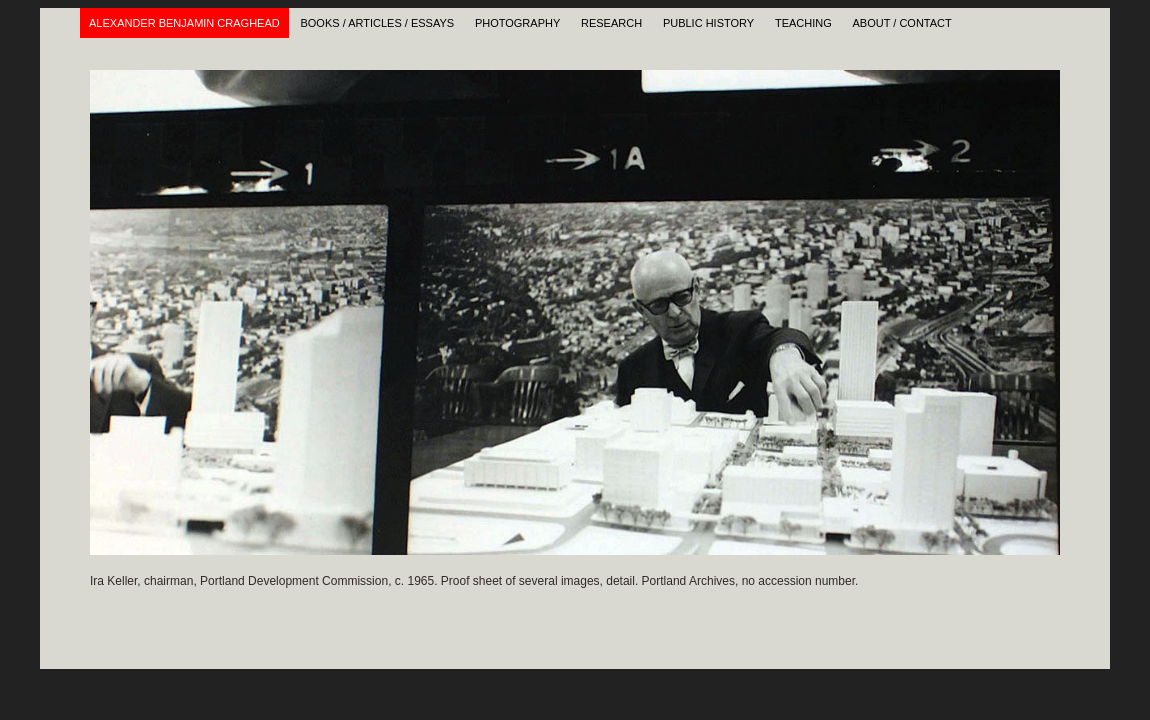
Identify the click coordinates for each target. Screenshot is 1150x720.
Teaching (803, 23)
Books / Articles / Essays (377, 23)
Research (611, 23)
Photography (517, 23)
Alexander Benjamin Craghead (184, 23)
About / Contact (902, 23)
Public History (708, 23)
